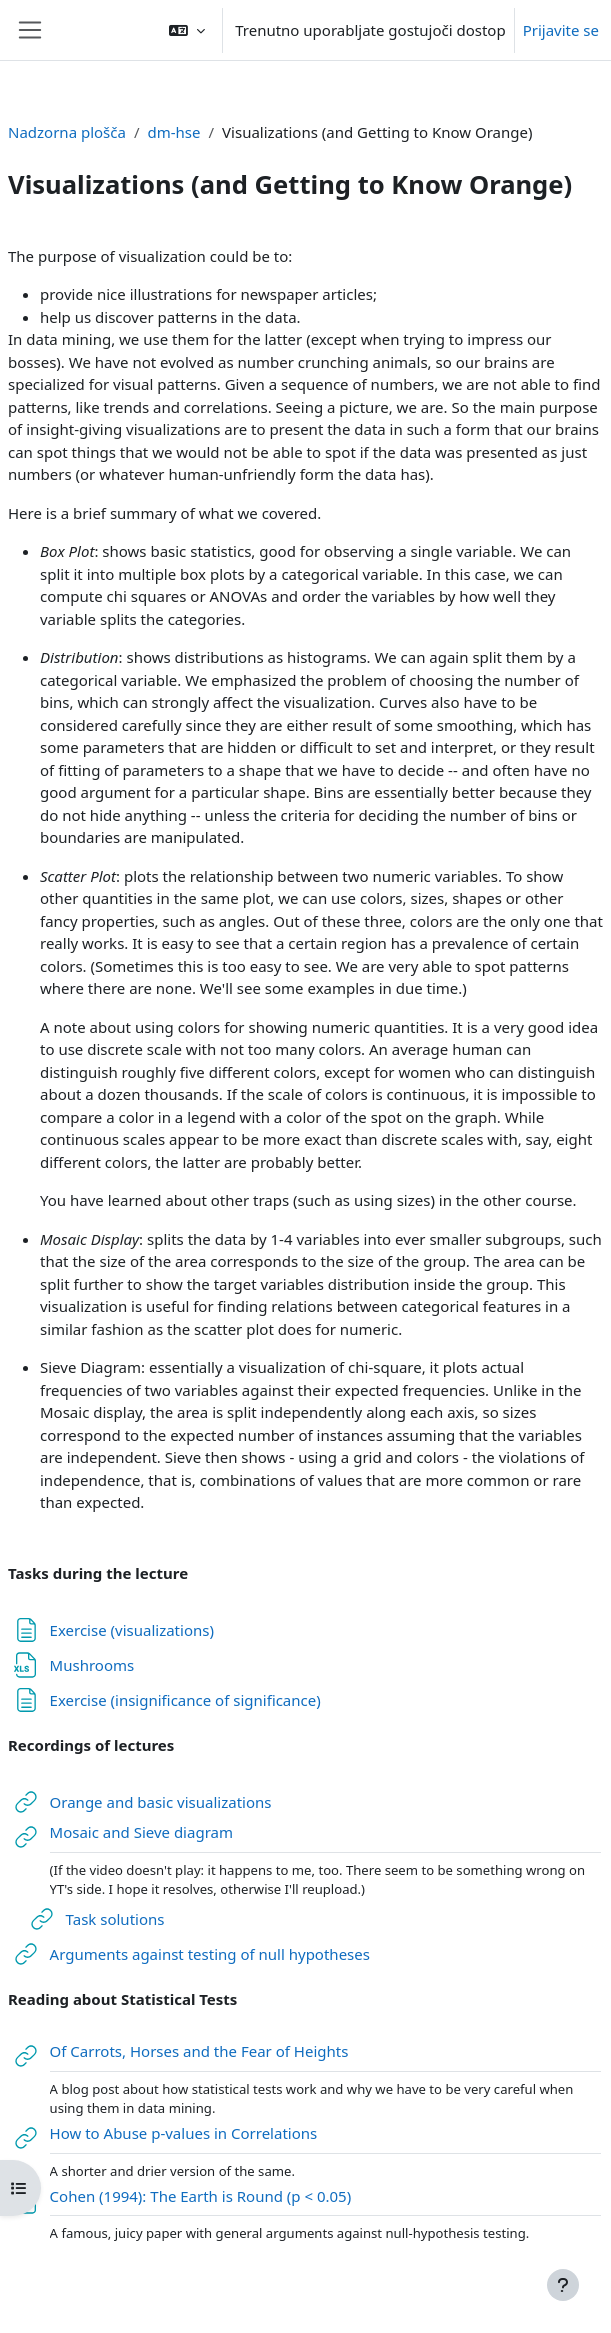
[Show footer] (563, 2285)
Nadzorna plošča (67, 132)
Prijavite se (561, 30)
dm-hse (174, 132)
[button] (187, 30)
